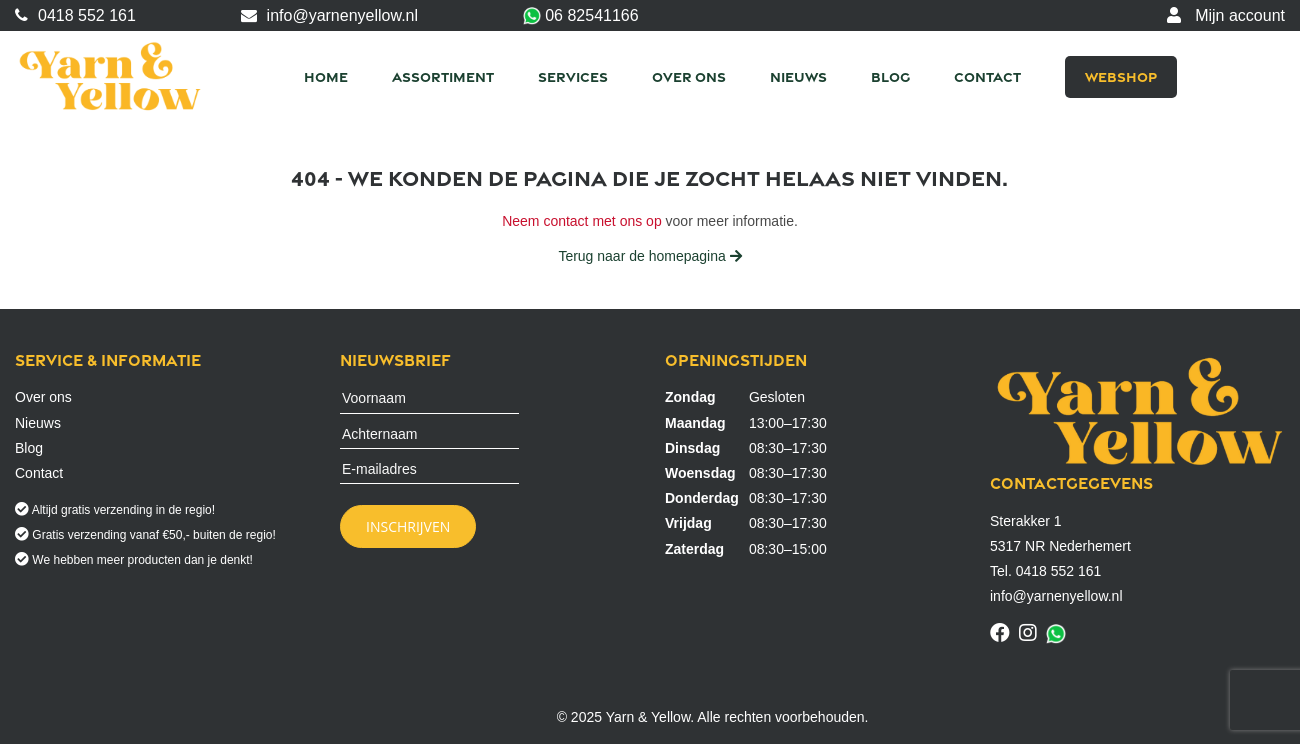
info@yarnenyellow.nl (329, 15)
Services (573, 76)
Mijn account (1226, 15)
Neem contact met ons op (582, 221)
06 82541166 (581, 16)
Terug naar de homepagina (649, 256)
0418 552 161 (75, 15)
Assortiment (443, 76)
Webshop (1121, 76)
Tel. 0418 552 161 (1045, 571)
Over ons (689, 76)
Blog (890, 76)
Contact (987, 76)
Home (326, 76)
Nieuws (798, 76)
